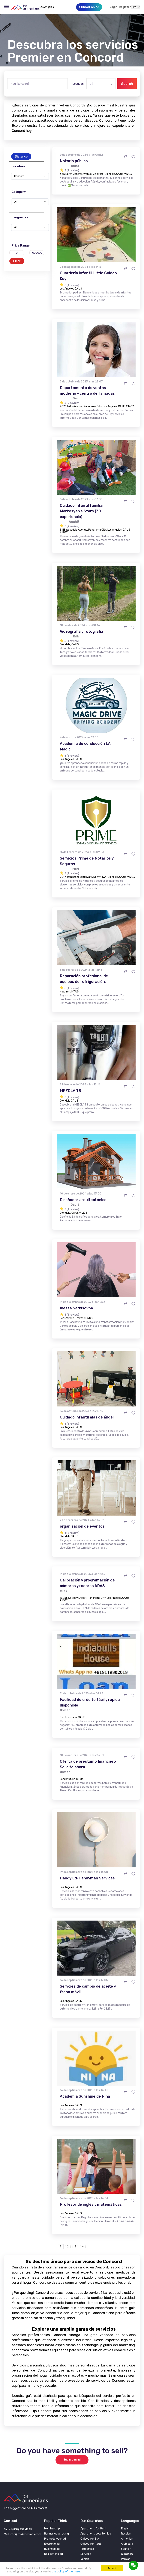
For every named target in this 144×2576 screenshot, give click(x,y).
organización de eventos (82, 1526)
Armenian (127, 2538)
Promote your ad (55, 2538)
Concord (19, 176)
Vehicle (84, 2559)
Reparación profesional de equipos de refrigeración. (84, 979)
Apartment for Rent (93, 2528)
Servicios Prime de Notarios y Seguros (86, 861)
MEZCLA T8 (70, 1090)
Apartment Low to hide (95, 2533)
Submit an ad (72, 2459)
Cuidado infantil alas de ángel (87, 1417)
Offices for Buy (90, 2538)
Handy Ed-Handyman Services (87, 1878)
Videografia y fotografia (81, 631)
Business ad (52, 2548)
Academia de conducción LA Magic (85, 746)
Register (125, 7)
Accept (111, 2568)
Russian (126, 2533)
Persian (125, 2559)
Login (113, 7)
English (125, 2528)
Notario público (74, 161)
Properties (87, 2548)
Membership (52, 2528)
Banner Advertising (56, 2533)
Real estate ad (53, 2554)
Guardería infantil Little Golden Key (88, 276)
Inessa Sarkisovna (76, 1308)
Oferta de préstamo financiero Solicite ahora (88, 1764)
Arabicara (127, 2543)
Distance (21, 156)
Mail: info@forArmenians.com (22, 2534)
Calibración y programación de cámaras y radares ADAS (87, 1583)
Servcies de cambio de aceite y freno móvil (88, 1989)
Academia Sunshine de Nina (85, 2096)
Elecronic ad (52, 2543)
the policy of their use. (66, 2571)
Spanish (126, 2548)
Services (85, 2554)
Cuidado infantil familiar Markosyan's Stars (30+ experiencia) (82, 511)
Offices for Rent (90, 2543)
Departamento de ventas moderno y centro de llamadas (87, 390)
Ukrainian (127, 2554)
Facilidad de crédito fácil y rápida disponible (90, 1702)
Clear (16, 261)
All (15, 202)
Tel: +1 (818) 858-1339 (18, 2529)
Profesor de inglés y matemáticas (91, 2204)
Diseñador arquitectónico (83, 1200)
